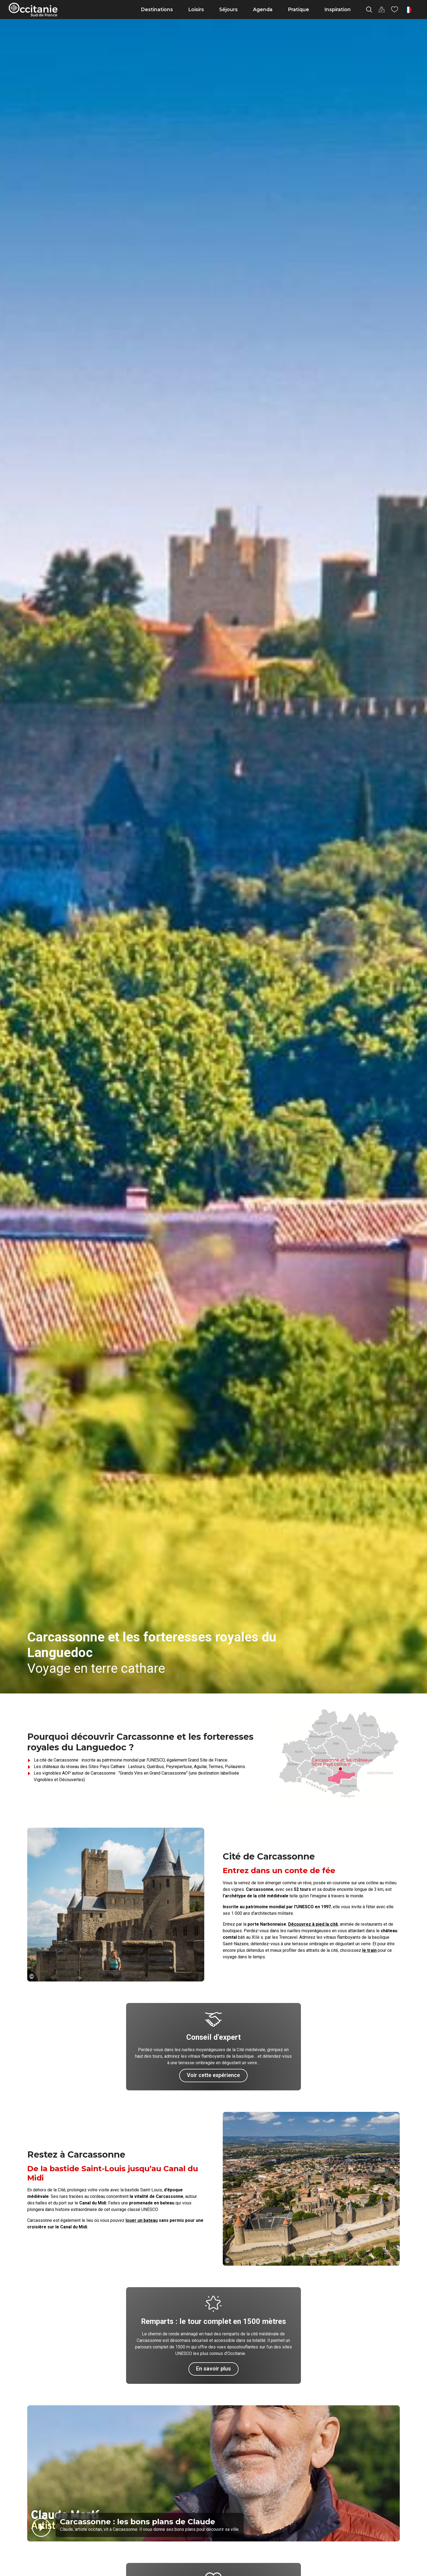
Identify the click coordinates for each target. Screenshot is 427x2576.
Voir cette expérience (213, 2075)
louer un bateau (142, 2220)
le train (369, 1950)
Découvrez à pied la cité (313, 1924)
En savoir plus (213, 2368)
